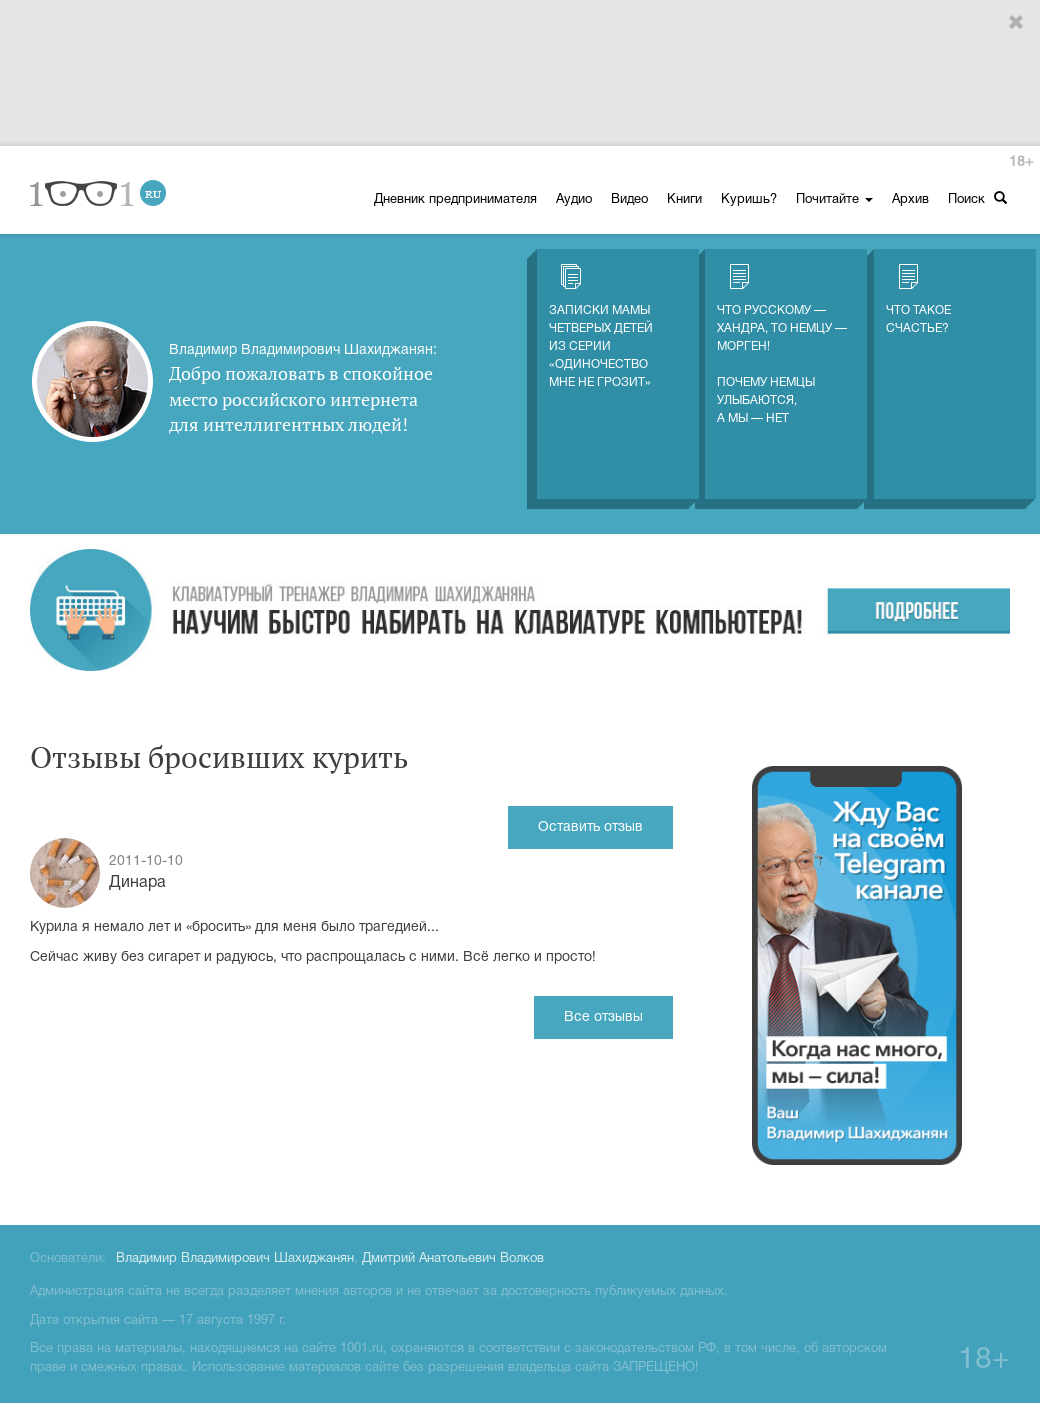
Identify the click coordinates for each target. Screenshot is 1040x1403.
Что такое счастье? (918, 299)
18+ (1021, 162)
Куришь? (749, 200)
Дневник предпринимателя (455, 200)
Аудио (574, 200)
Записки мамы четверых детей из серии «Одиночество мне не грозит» (601, 326)
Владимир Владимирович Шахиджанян (235, 1259)
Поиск (977, 198)
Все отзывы (603, 1017)
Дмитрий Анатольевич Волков (453, 1259)
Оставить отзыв (590, 827)
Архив (910, 200)
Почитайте (834, 200)
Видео (629, 200)
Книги (684, 200)
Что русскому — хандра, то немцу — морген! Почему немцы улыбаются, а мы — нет (782, 344)
